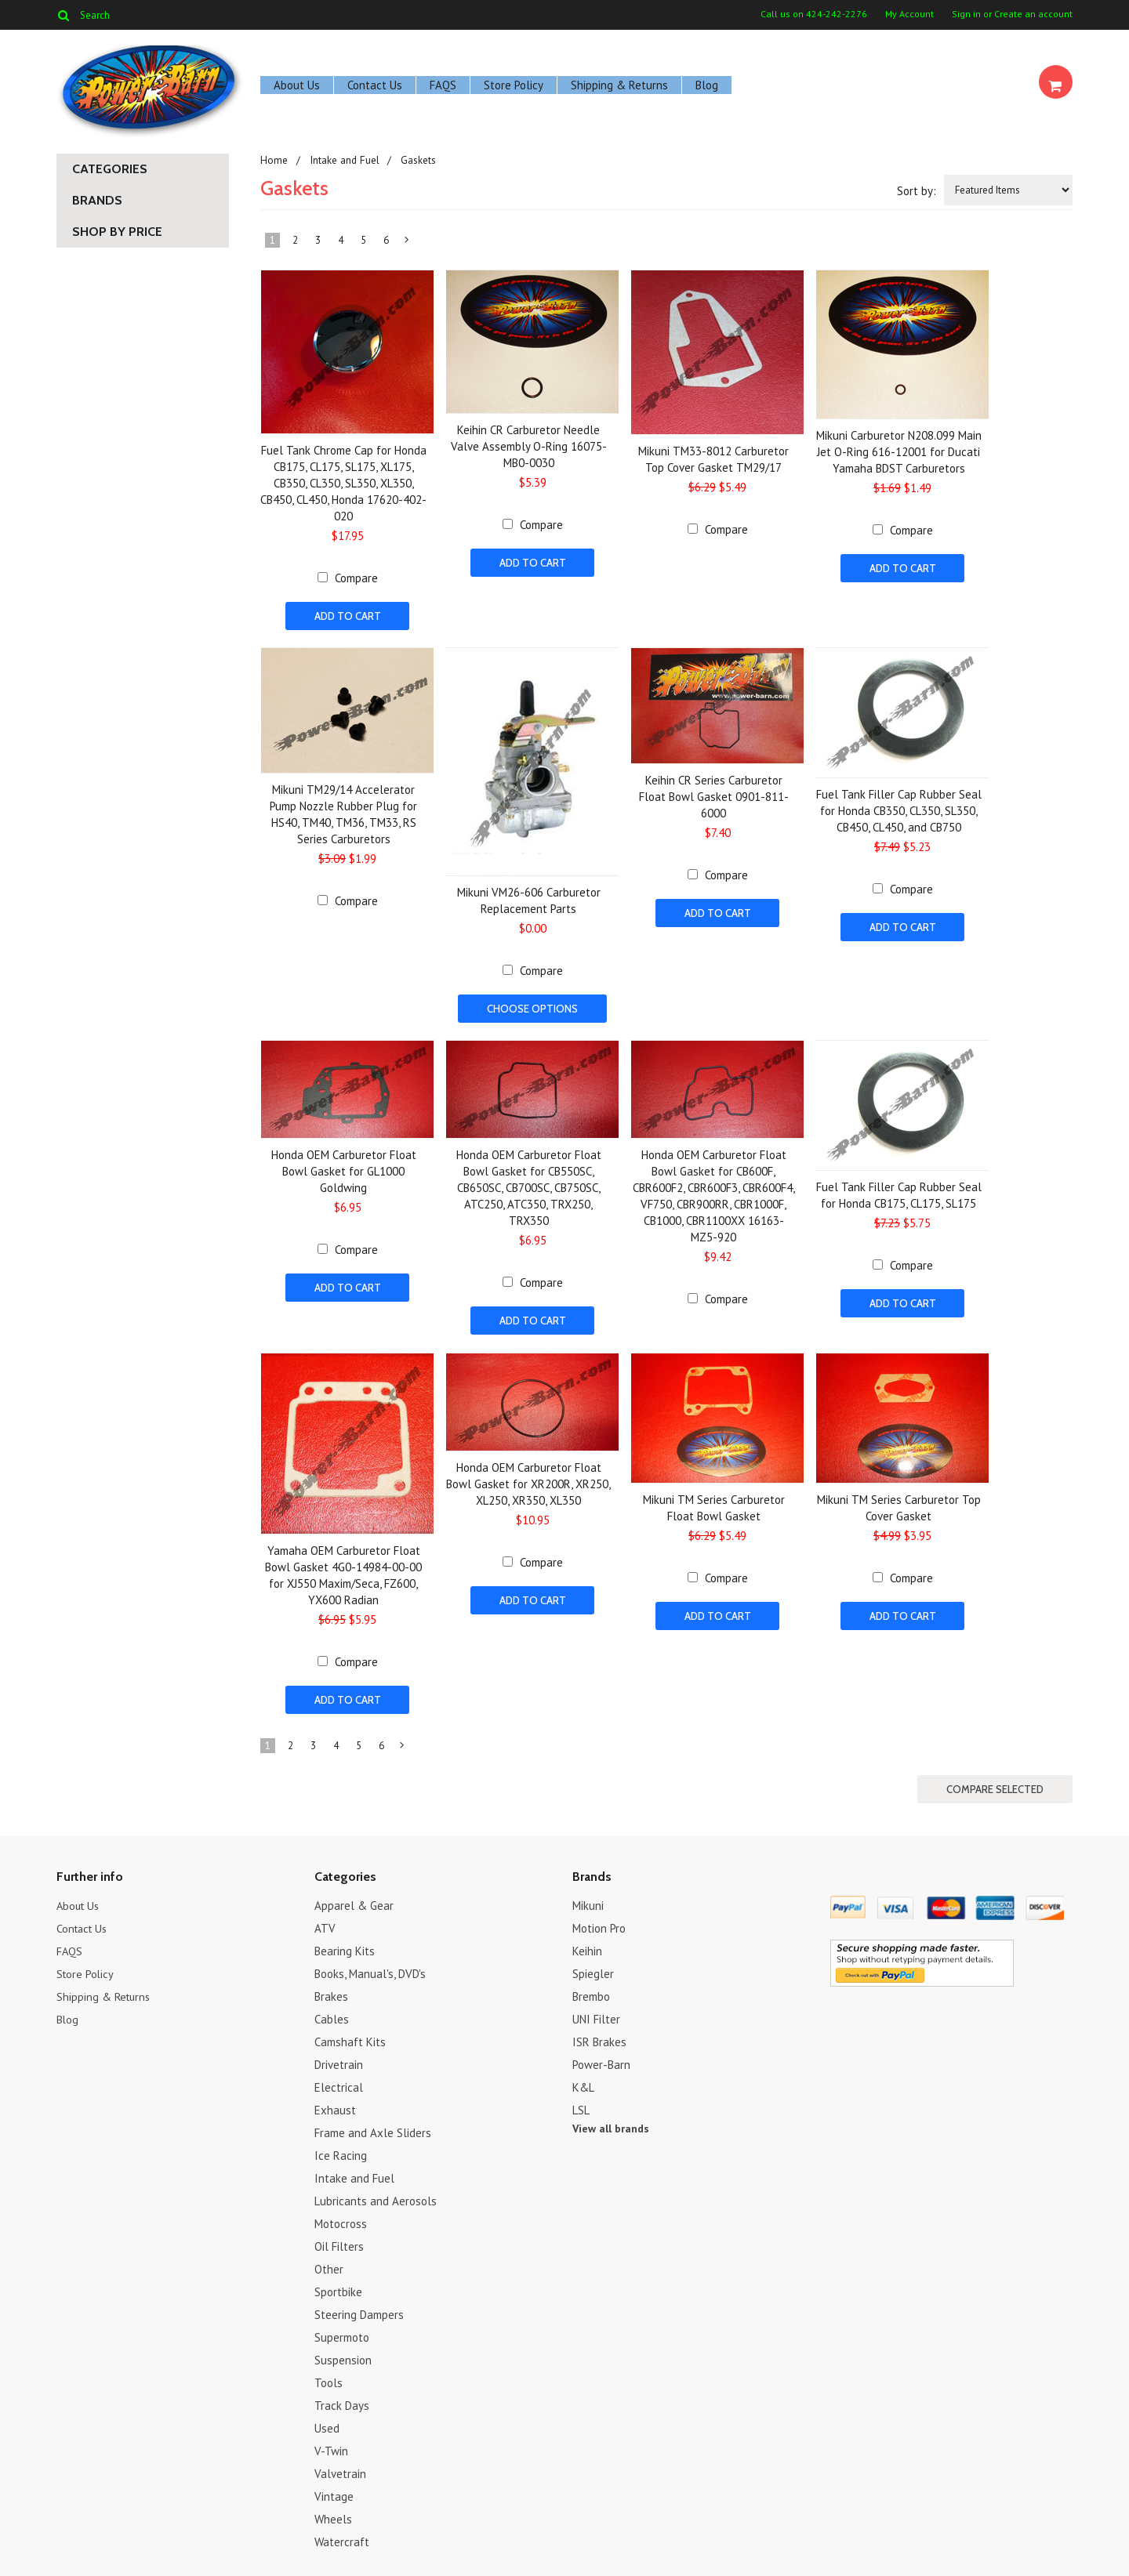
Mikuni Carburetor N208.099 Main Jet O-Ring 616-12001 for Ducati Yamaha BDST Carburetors (899, 452)
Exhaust (335, 2101)
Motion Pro (599, 1919)
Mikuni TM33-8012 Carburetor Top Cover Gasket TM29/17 (713, 459)
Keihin (587, 1942)
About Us (297, 85)
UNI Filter (596, 2010)
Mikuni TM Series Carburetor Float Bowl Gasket (714, 1502)
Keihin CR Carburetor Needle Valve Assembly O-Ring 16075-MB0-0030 (529, 446)
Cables (331, 2010)
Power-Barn (601, 2056)
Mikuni (588, 1896)
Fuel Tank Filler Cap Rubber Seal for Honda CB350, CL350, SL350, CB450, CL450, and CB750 (899, 809)
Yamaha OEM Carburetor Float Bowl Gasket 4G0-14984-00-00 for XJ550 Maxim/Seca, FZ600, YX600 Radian (343, 1570)
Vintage (334, 2487)
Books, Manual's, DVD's (370, 1965)
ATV (325, 1919)
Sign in (966, 14)
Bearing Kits (344, 1942)
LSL (581, 2101)
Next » (408, 243)
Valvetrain (340, 2465)
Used (326, 2419)
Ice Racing (340, 2146)
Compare (356, 578)
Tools (328, 2374)
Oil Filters (339, 2237)
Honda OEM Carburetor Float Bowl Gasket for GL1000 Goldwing (343, 1168)
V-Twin (331, 2442)
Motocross (340, 2215)
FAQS (443, 85)
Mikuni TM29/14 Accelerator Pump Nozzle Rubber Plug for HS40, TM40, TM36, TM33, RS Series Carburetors (343, 813)
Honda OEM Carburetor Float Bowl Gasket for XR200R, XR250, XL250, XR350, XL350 (528, 1478)
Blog (706, 85)
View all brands (610, 2120)
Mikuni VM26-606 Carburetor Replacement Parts (529, 899)
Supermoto (341, 2328)
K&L (583, 2078)
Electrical (338, 2078)
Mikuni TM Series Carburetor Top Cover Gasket (899, 1502)
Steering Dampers (359, 2306)
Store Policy (513, 85)
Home (273, 160)
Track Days (341, 2396)
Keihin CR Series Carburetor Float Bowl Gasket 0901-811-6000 (714, 795)
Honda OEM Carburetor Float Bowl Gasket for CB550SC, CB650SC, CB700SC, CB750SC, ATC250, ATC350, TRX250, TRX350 (528, 1184)
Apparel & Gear (354, 1896)
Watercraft (341, 2533)
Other (328, 2260)
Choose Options (532, 1007)
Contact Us (374, 85)
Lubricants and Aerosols (375, 2192)
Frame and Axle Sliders (372, 2124)
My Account (909, 14)
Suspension (343, 2351)
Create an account (1033, 14)
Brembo (591, 1987)
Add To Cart (347, 616)
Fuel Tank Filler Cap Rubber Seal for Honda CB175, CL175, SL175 (899, 1192)
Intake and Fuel (343, 160)
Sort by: (916, 190)
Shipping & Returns (619, 85)
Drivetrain (338, 2056)
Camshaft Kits (350, 2033)
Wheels (333, 2510)
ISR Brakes (599, 2033)
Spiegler (593, 1965)
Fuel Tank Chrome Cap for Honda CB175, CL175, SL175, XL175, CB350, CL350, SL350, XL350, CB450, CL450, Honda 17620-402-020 (343, 483)
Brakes (331, 1987)
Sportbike (338, 2283)
